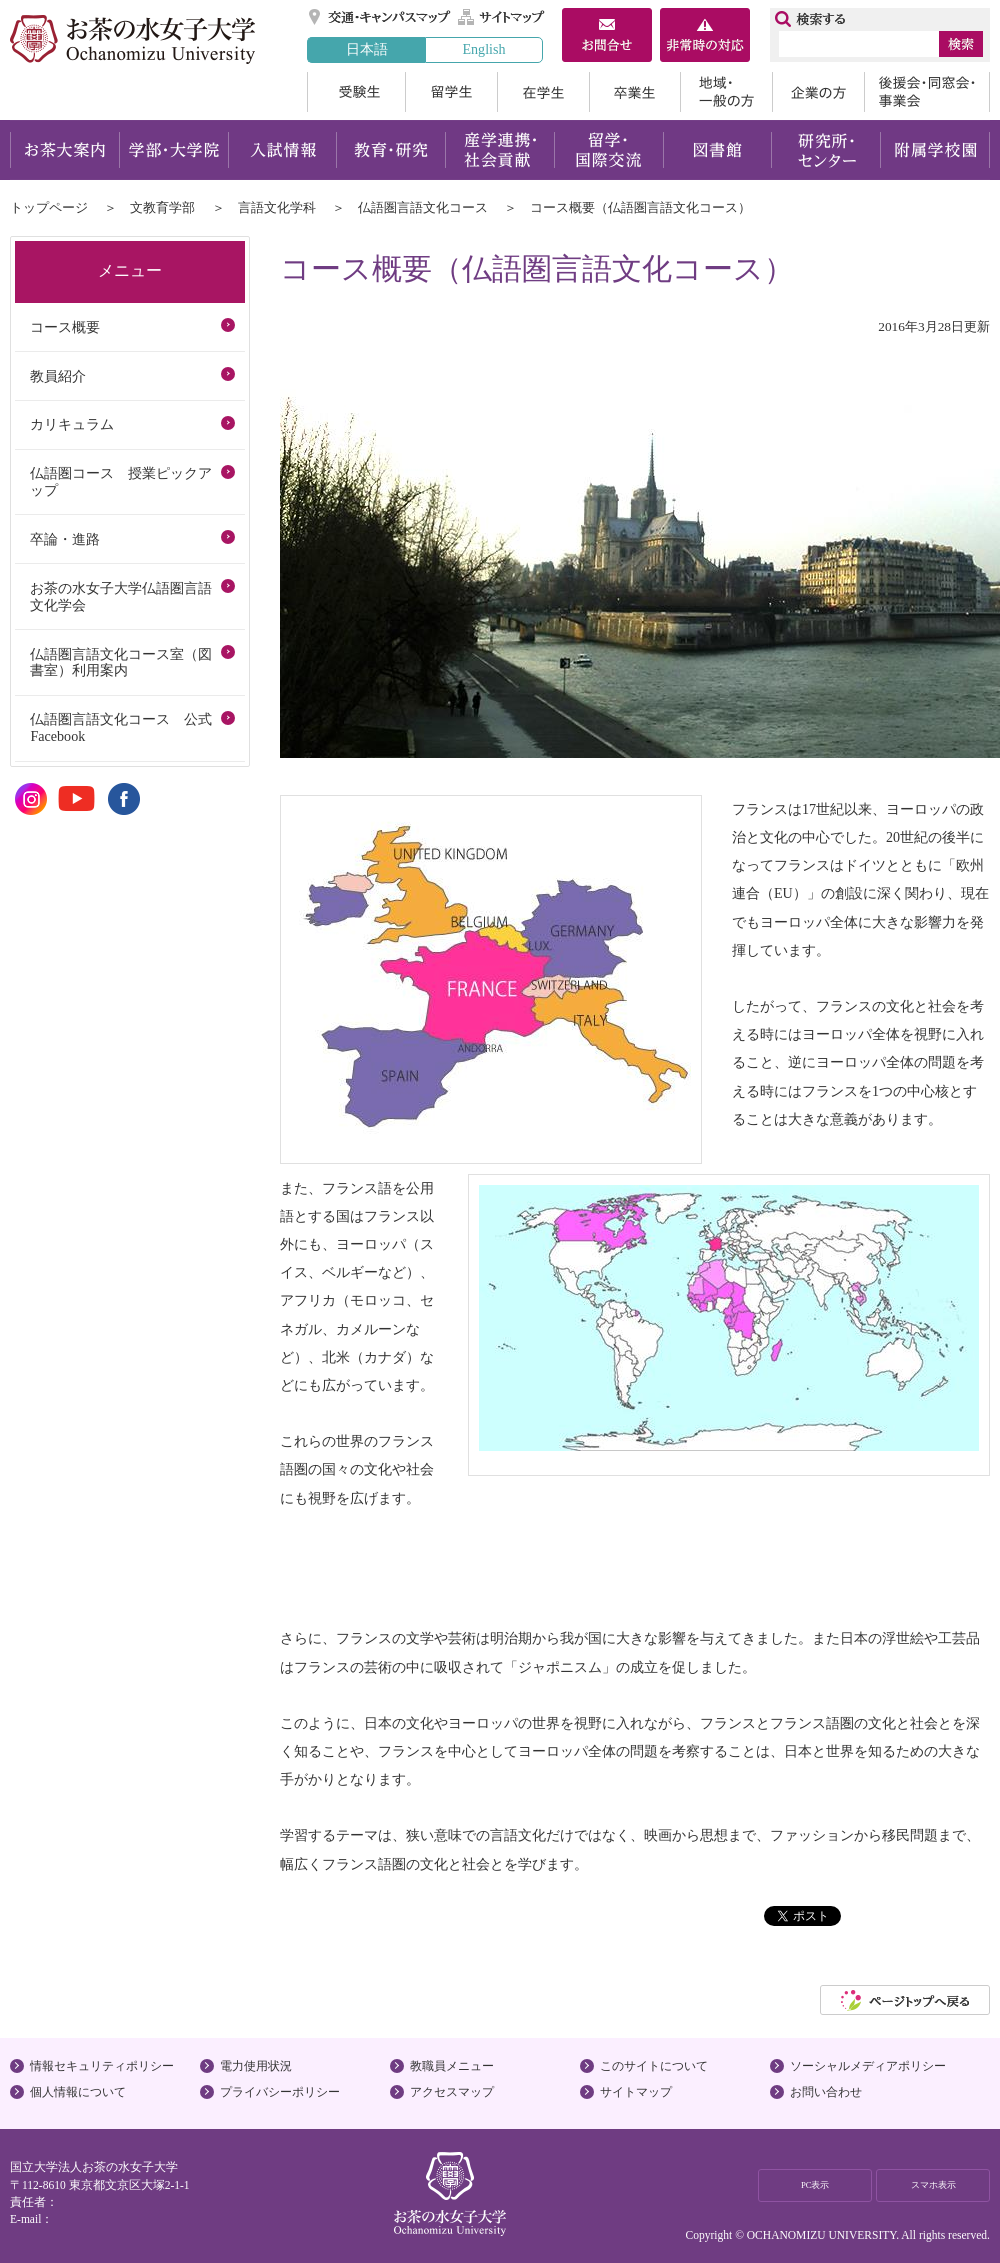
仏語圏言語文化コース (423, 207)
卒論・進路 (65, 539)
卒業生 (634, 92)
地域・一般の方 (726, 92)
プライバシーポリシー (280, 2092)
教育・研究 (390, 150)
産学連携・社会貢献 (499, 150)
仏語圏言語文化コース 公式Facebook (121, 727)
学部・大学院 (173, 150)
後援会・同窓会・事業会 (927, 92)
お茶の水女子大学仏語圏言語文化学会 (121, 596)
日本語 (367, 49)
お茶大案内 (64, 150)
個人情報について (78, 2092)
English (483, 49)
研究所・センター (826, 150)
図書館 (717, 150)
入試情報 (282, 150)
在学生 (543, 92)
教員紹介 (58, 376)
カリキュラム (72, 424)
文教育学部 (162, 207)
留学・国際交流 (608, 150)
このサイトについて (654, 2066)
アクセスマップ (452, 2092)
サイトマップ (502, 17)
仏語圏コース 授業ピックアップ (121, 481)
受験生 (356, 92)
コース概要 (65, 327)
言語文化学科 (277, 207)
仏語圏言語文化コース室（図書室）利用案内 (121, 662)
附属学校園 (935, 150)
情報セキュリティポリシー (102, 2066)
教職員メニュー (452, 2066)
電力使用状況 (256, 2066)
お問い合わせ (826, 2092)
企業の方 (818, 92)
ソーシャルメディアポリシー (868, 2066)
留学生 (451, 92)
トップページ (49, 207)
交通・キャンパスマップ (380, 17)
